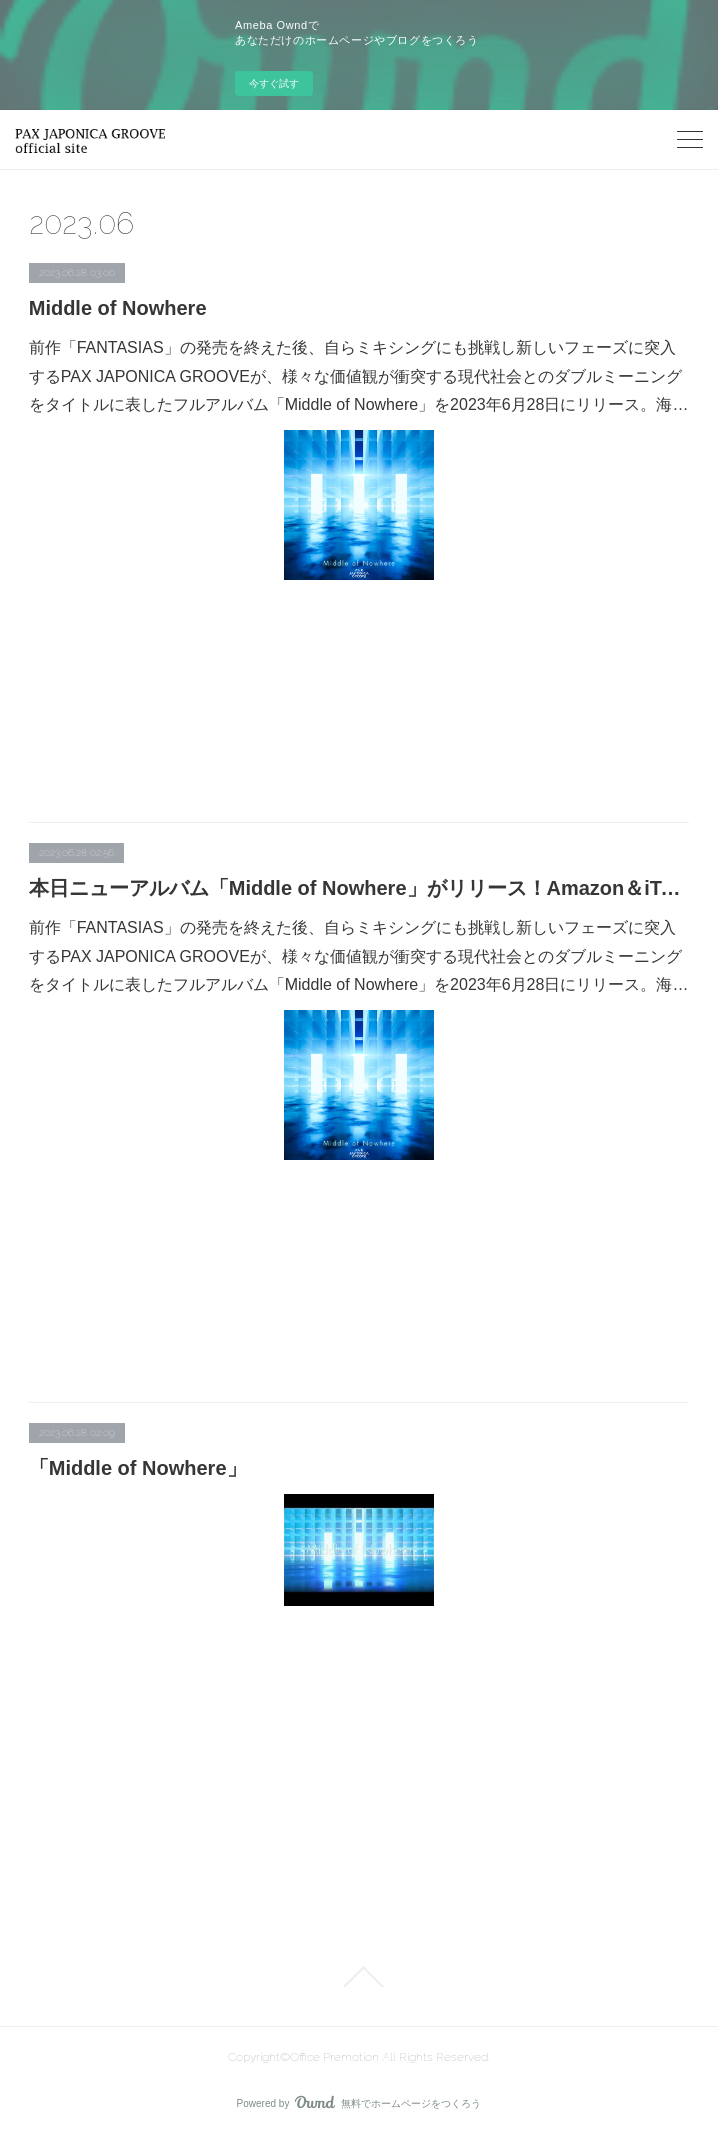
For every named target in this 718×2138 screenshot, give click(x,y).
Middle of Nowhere (118, 308)
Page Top (359, 1977)
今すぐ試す (274, 83)
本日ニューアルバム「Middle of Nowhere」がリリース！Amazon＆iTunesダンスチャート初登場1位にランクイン (359, 888)
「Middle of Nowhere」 (138, 1468)
